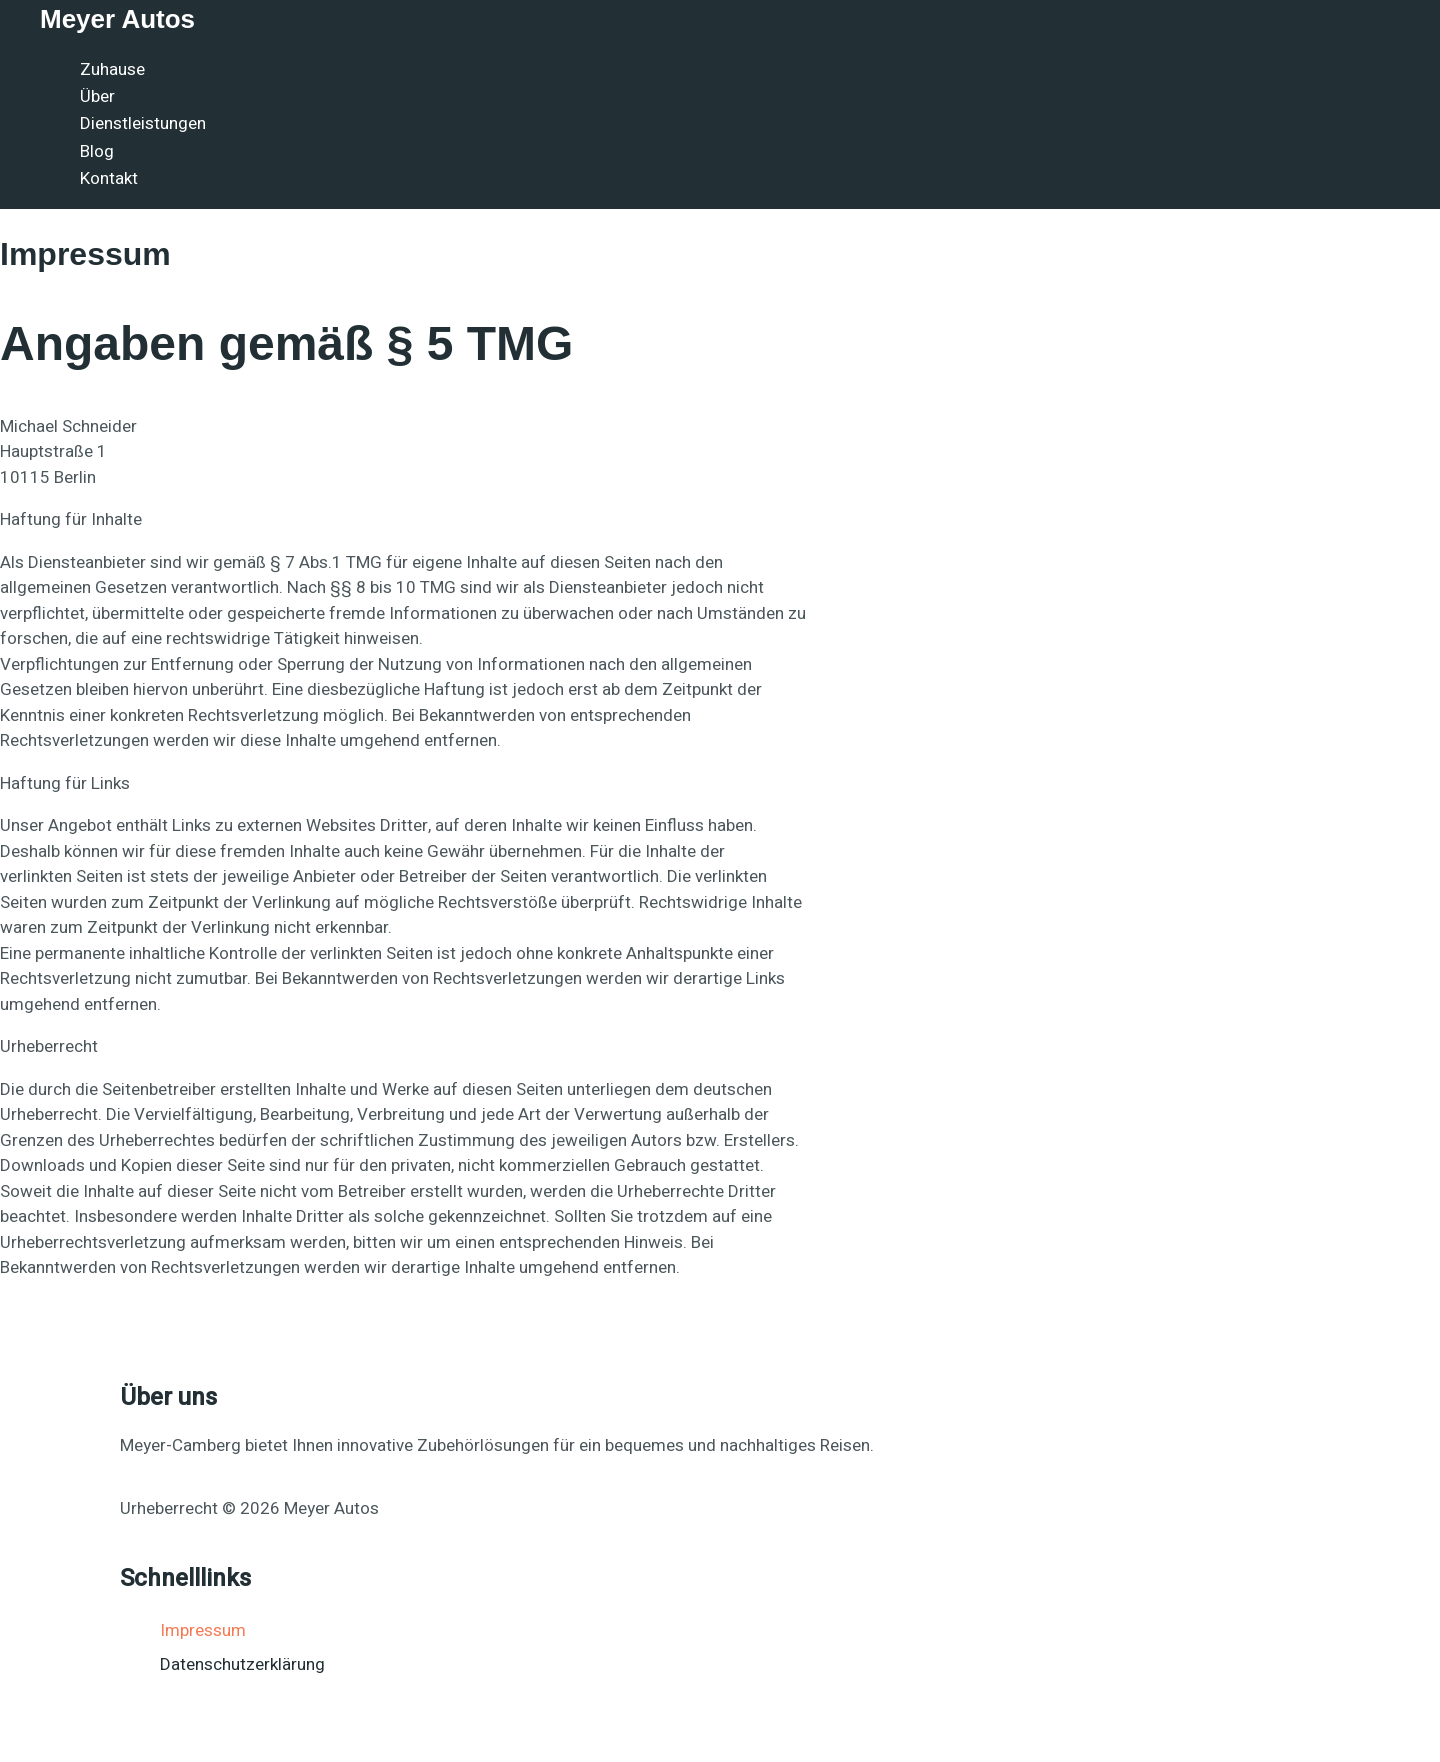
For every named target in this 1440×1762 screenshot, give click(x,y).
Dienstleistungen (143, 123)
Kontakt (109, 178)
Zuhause (112, 69)
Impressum (203, 1630)
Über (97, 96)
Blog (97, 151)
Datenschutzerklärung (242, 1664)
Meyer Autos (117, 19)
